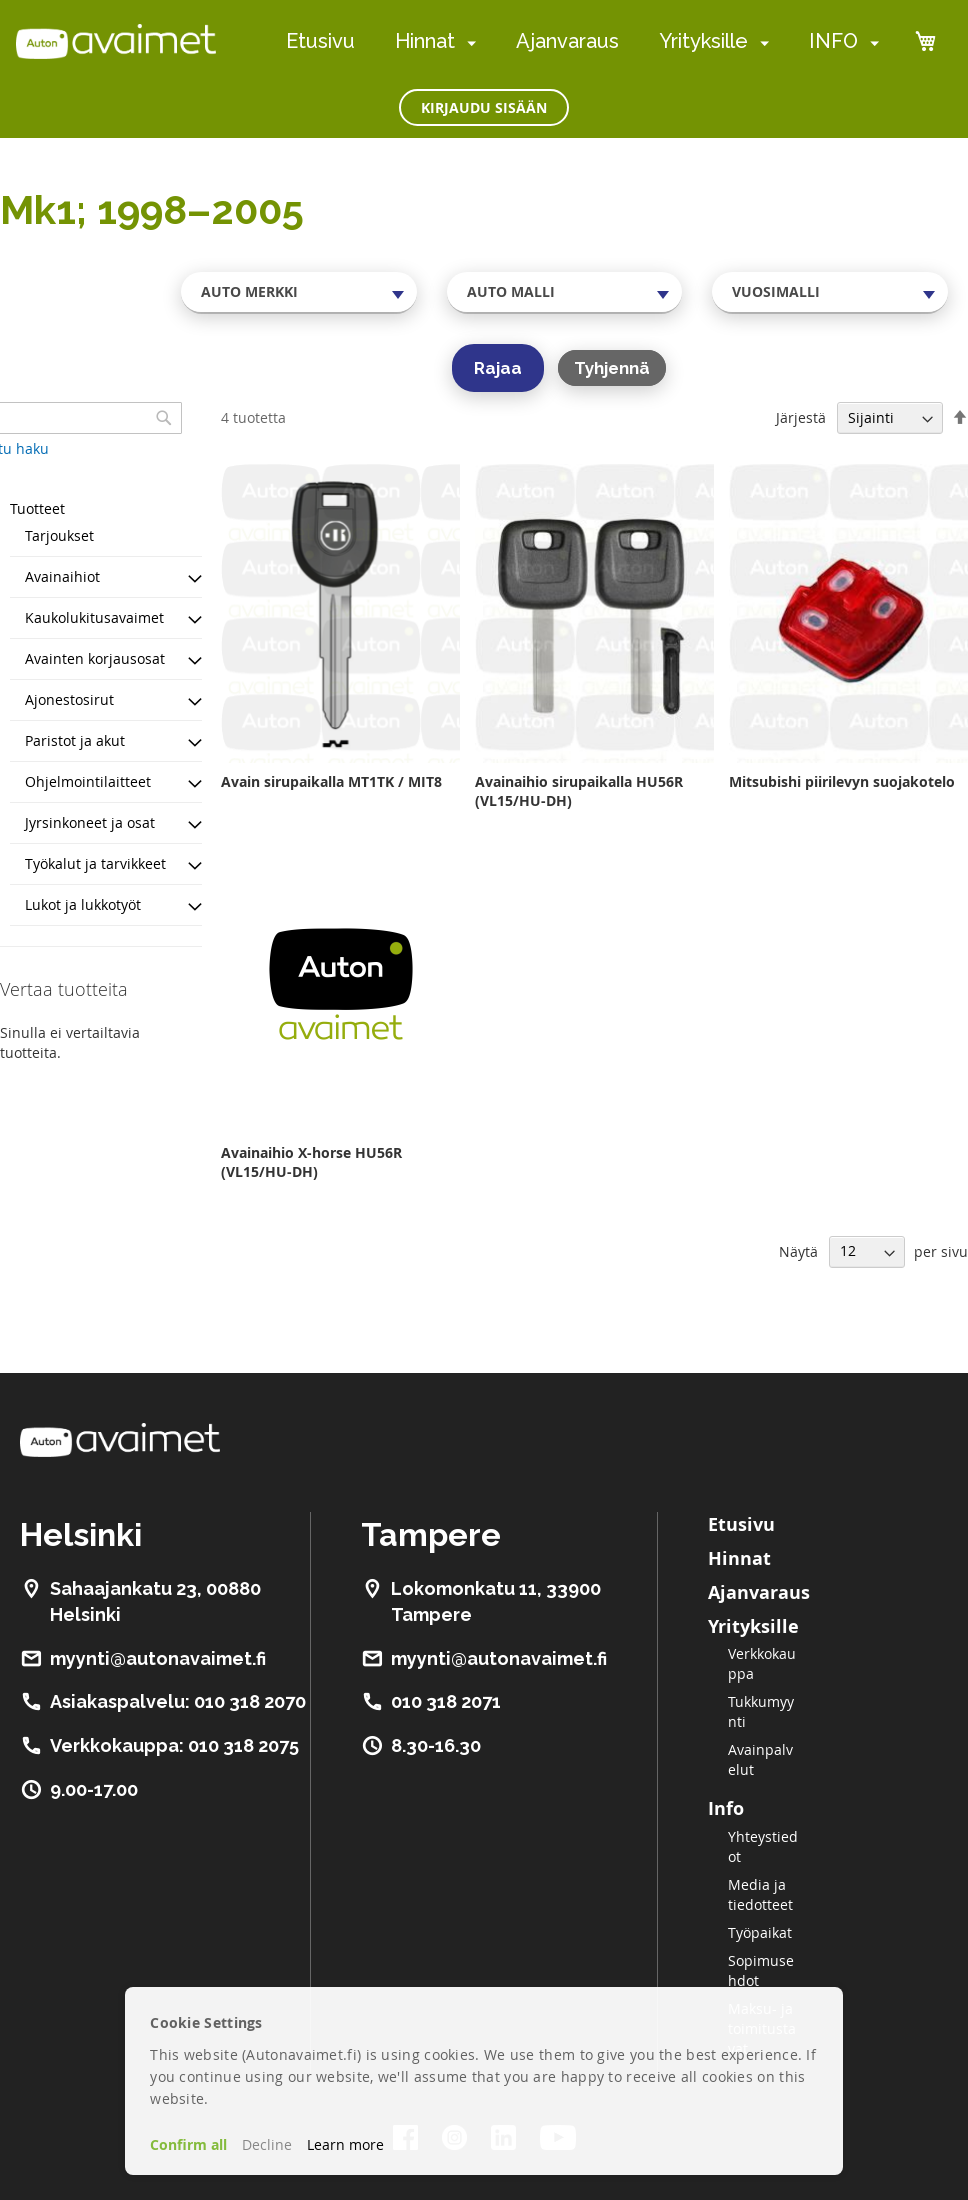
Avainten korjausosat (95, 658)
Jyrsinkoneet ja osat (90, 822)
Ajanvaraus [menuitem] (567, 41)
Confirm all (188, 2144)
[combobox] (299, 292)
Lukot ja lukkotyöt (83, 904)
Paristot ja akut (75, 740)
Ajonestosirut (69, 699)
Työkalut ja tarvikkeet (95, 863)
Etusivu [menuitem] (320, 41)
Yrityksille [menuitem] (703, 41)
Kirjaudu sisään (484, 107)
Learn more (345, 2144)
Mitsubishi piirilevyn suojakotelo (842, 781)
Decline (267, 2144)
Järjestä (801, 417)
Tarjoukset (59, 535)
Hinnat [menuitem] (425, 41)
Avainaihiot (62, 576)
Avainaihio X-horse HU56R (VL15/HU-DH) (311, 1162)
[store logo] (116, 41)
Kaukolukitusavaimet (94, 617)
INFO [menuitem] (833, 41)
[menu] (582, 41)
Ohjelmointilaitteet (88, 781)
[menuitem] (467, 42)
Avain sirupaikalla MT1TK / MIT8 (331, 781)
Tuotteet (37, 508)
